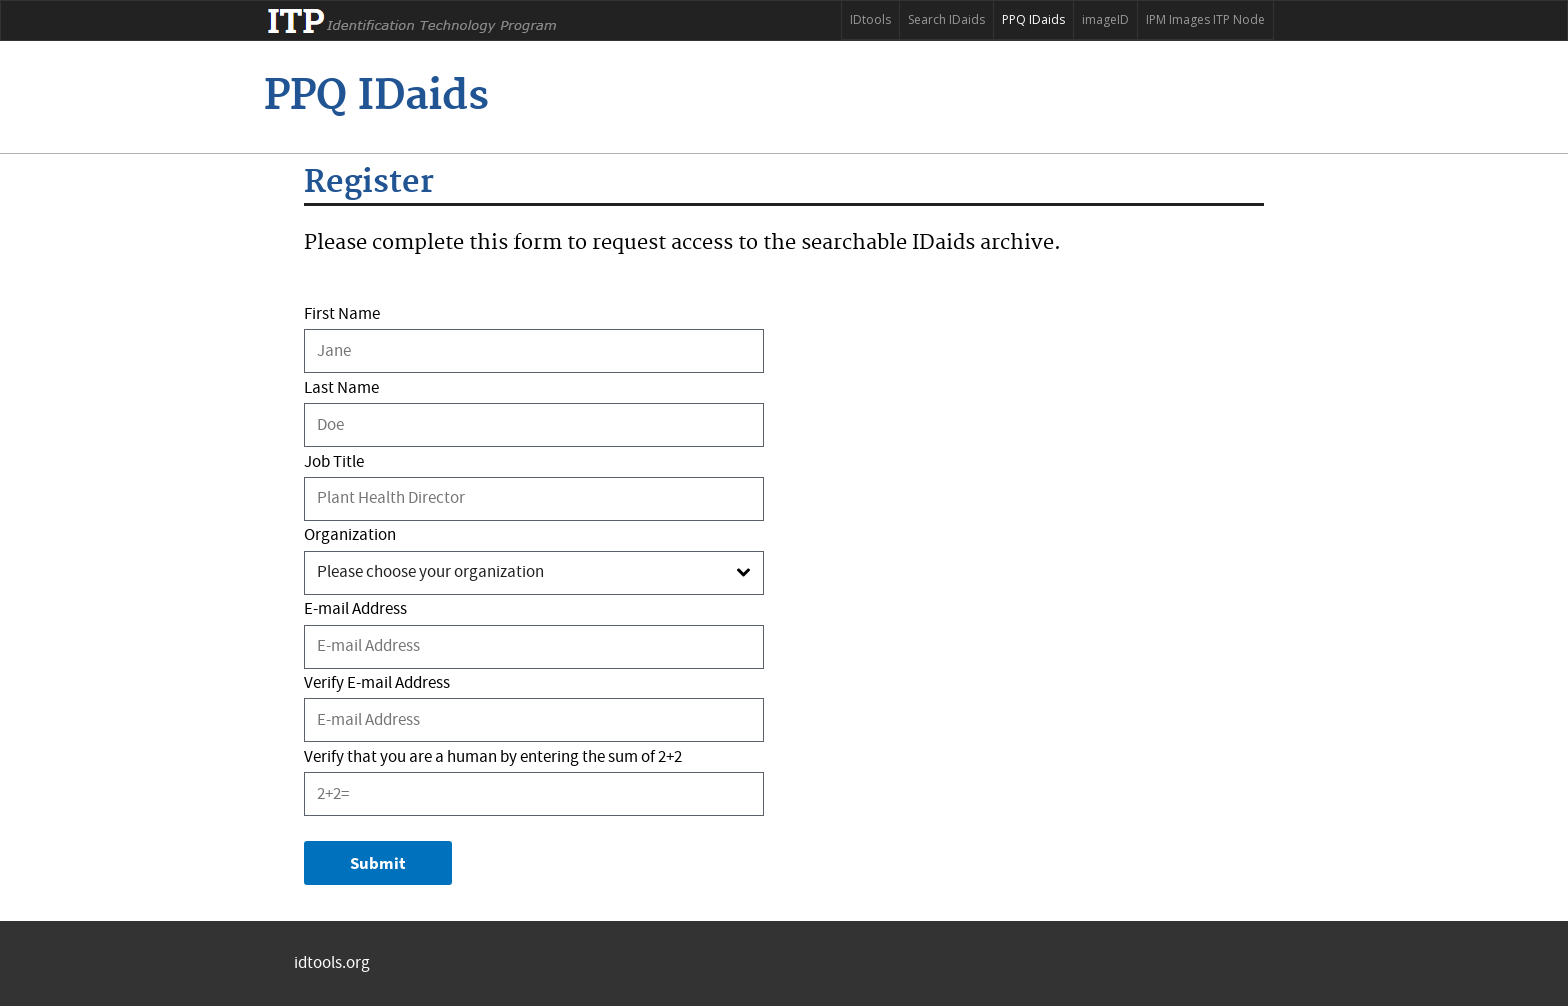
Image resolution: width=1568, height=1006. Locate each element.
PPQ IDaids (1033, 19)
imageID (1105, 19)
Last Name (341, 388)
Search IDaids (946, 19)
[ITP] (376, 97)
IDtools (870, 19)
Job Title (334, 462)
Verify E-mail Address (377, 683)
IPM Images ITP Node (1205, 19)
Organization (350, 535)
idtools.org (332, 963)
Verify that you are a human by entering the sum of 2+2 (493, 757)
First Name (342, 314)
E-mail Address (355, 609)
